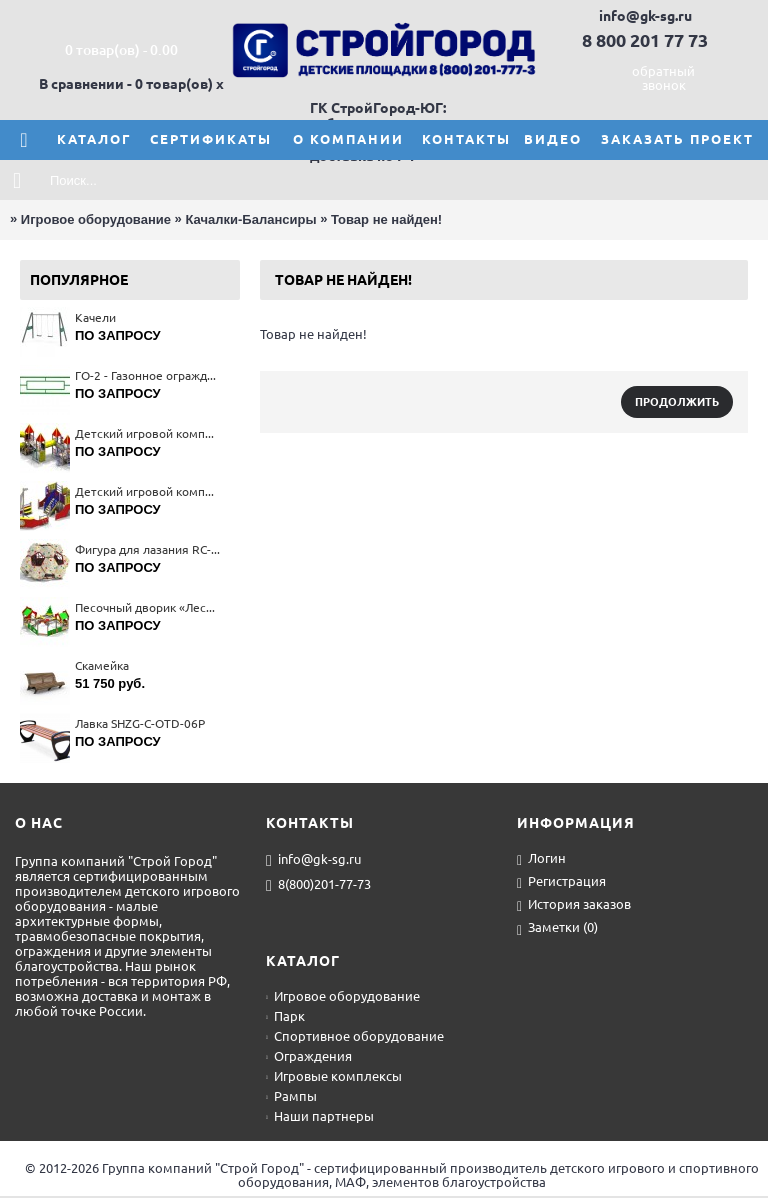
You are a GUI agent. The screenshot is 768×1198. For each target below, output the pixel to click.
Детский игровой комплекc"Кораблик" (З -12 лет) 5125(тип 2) (147, 491)
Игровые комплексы (334, 1076)
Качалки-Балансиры (250, 219)
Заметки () (557, 928)
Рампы (291, 1096)
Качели (95, 317)
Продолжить (677, 402)
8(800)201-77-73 (318, 885)
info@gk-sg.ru (313, 860)
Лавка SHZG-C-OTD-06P (140, 723)
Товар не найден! (386, 219)
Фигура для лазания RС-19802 (147, 549)
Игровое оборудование (96, 219)
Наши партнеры (320, 1116)
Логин (541, 859)
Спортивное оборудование (355, 1036)
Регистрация (561, 882)
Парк (285, 1016)
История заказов (574, 905)
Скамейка (102, 665)
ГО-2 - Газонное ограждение (147, 375)
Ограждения (309, 1056)
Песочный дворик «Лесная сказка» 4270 (147, 607)
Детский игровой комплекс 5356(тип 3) (147, 433)
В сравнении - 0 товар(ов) (126, 84)
